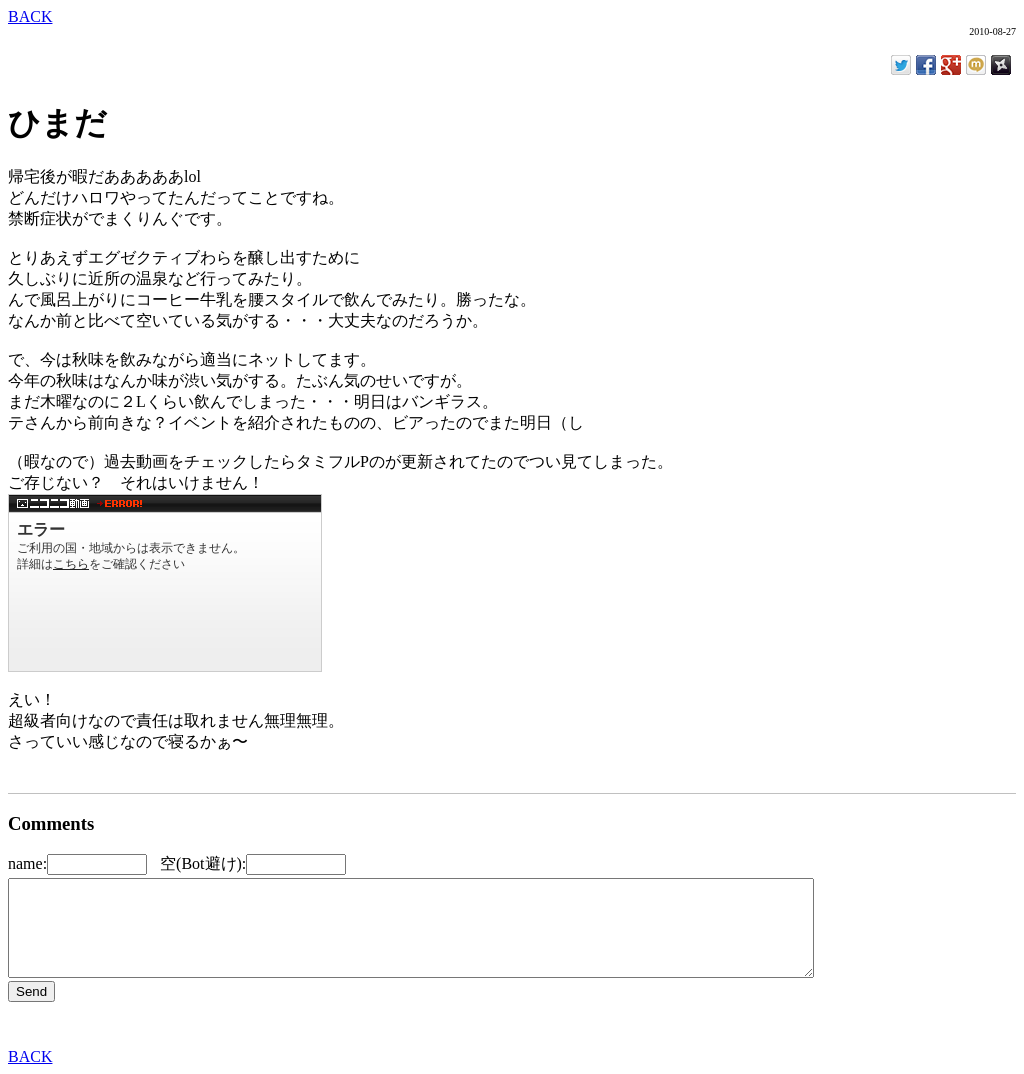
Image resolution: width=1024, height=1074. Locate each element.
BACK (30, 16)
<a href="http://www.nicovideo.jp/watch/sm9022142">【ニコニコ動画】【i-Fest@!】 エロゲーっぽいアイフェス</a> (165, 583)
